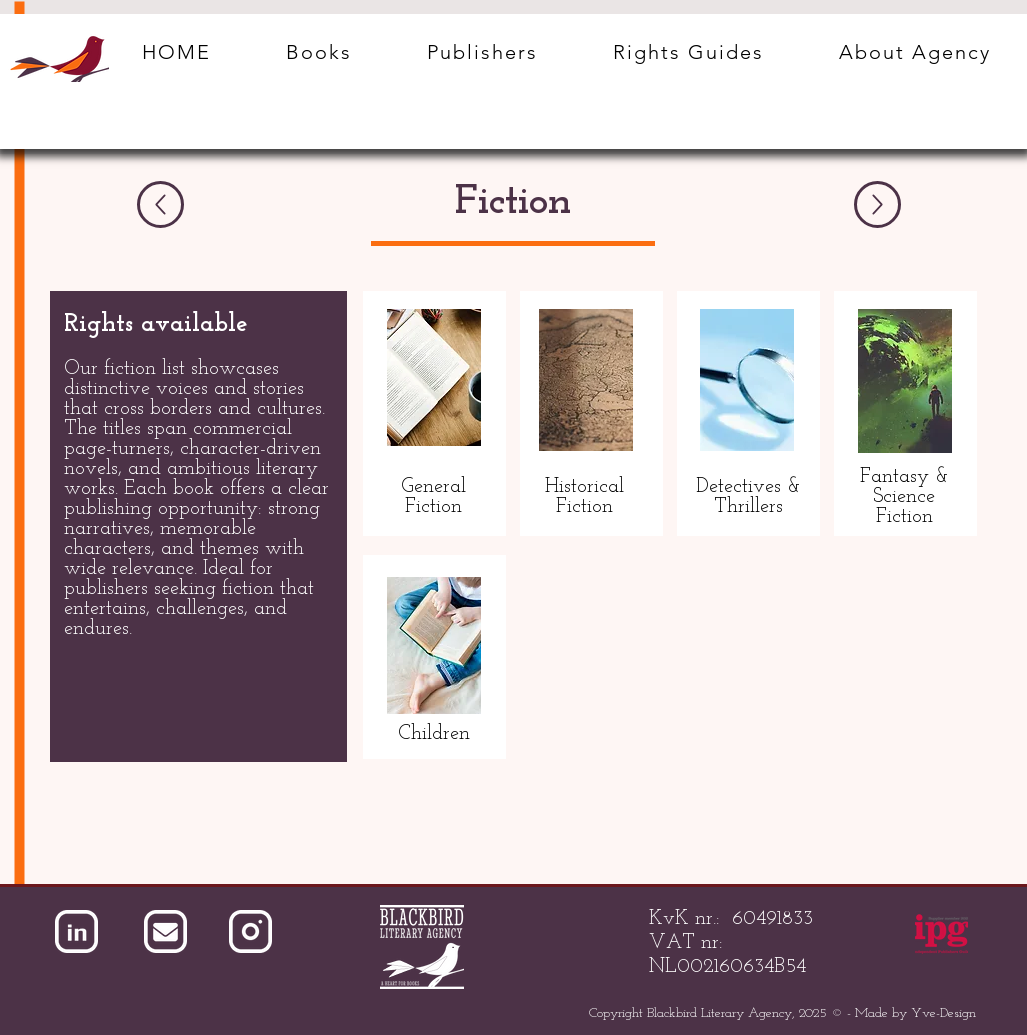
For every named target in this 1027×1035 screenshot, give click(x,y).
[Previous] (160, 204)
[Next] (877, 204)
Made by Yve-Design (915, 1013)
